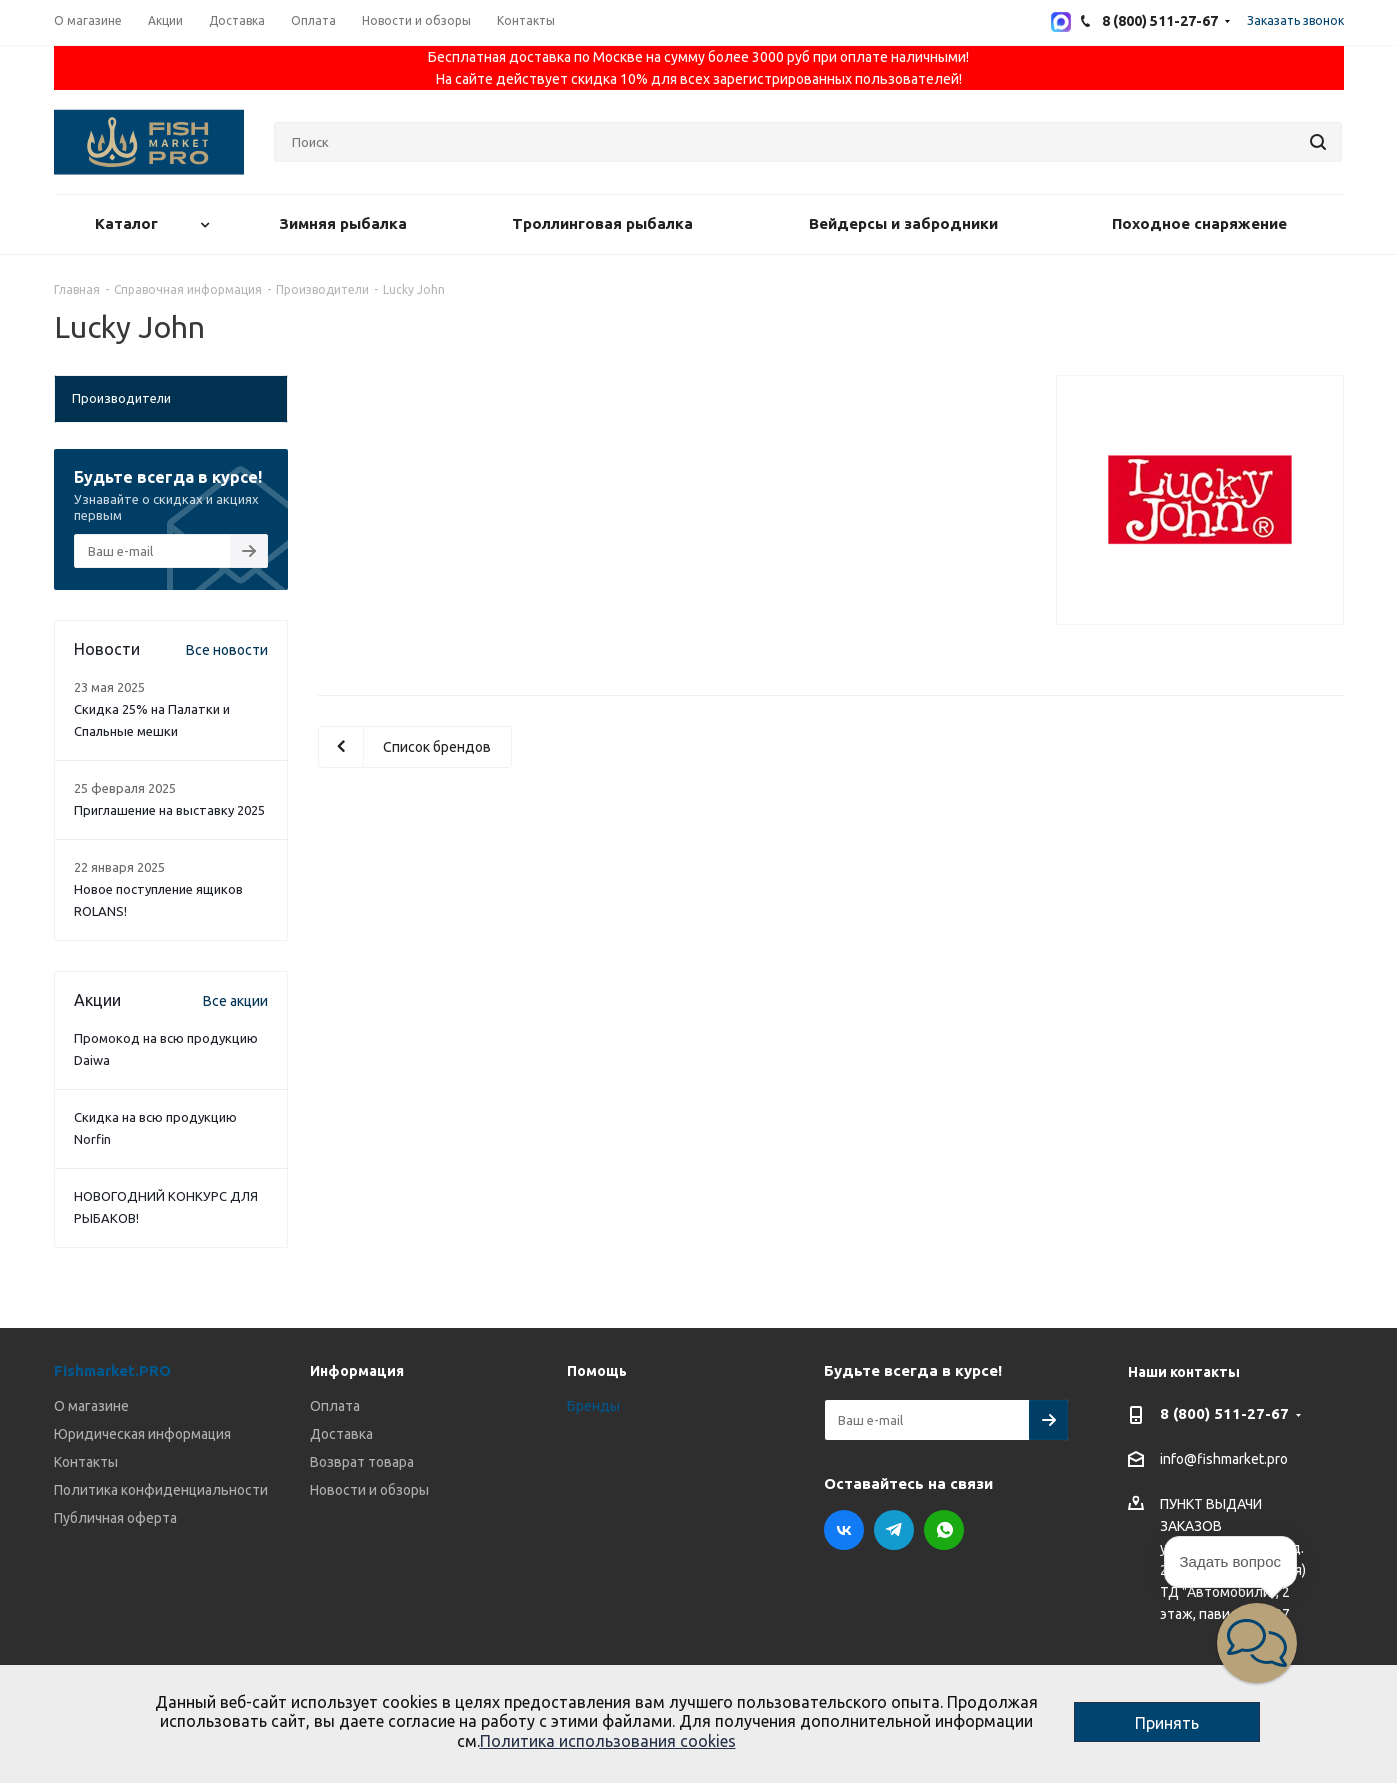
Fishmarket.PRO (112, 1370)
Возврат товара (362, 1462)
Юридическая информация (142, 1434)
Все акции (235, 1001)
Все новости (227, 650)
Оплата (335, 1406)
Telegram (894, 1530)
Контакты (86, 1462)
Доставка (341, 1434)
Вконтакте (844, 1530)
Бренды (593, 1406)
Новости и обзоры (369, 1490)
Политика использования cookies (608, 1741)
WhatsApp (944, 1530)
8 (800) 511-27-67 (1224, 1413)
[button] (1257, 1643)
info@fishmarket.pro (1224, 1460)
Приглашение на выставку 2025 (169, 810)
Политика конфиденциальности (161, 1490)
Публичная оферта (115, 1518)
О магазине (91, 1406)
